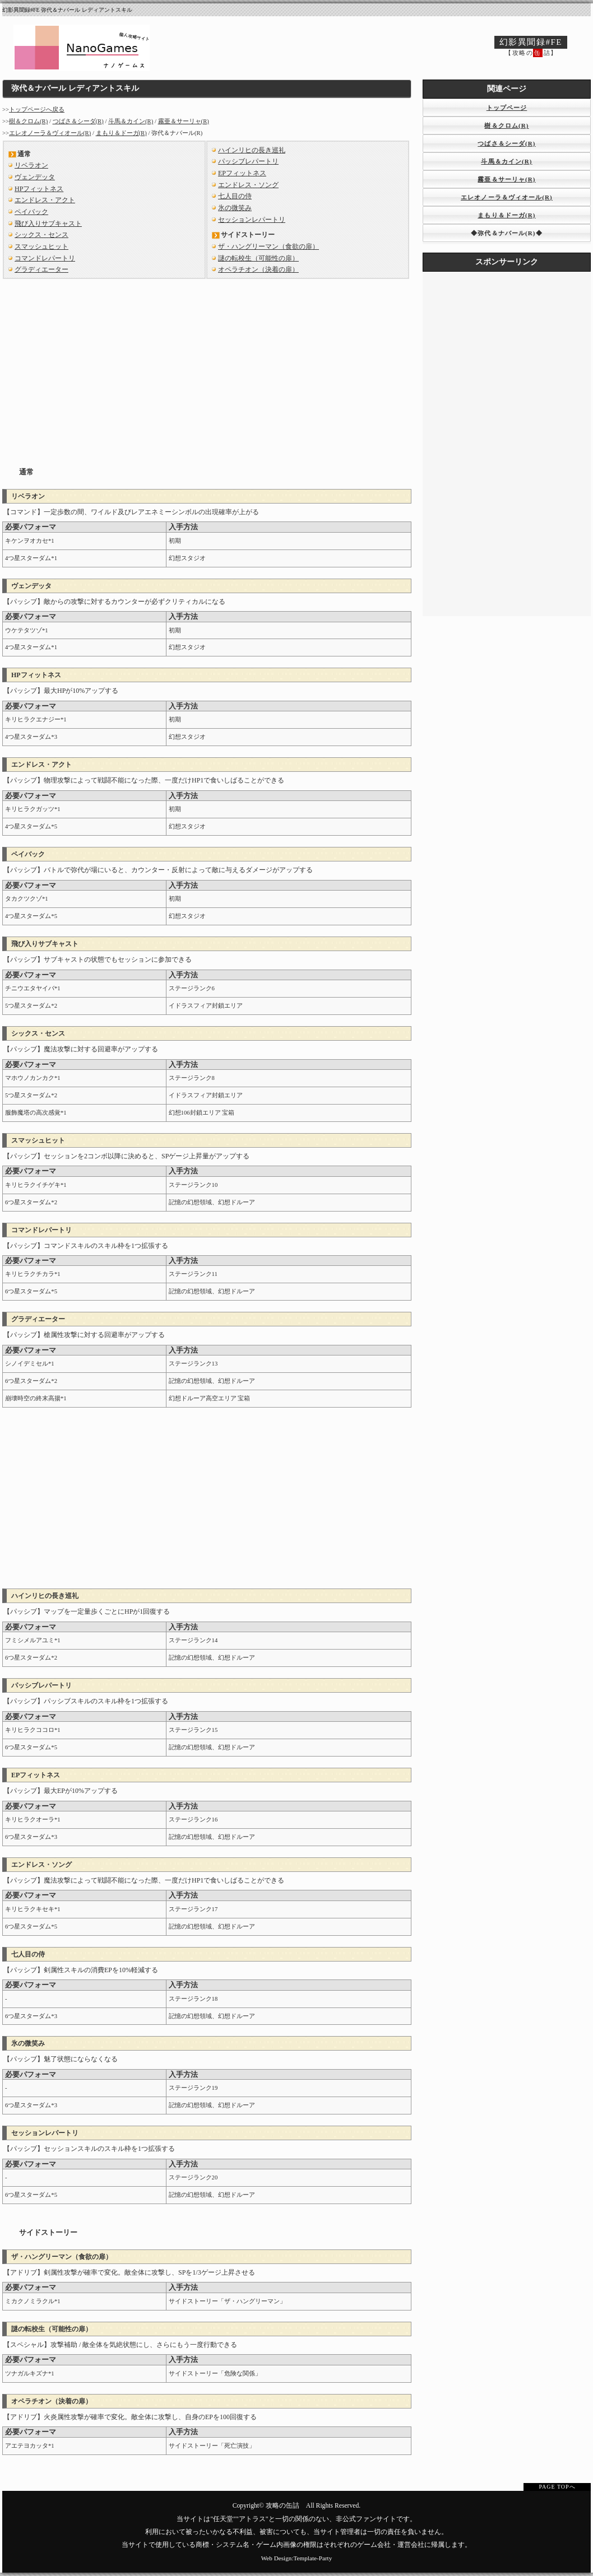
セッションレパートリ (251, 219)
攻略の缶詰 (282, 2505)
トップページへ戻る (36, 109)
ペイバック (31, 212)
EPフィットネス (242, 173)
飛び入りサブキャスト (48, 223)
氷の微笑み (235, 208)
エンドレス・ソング (248, 185)
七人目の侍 (235, 196)
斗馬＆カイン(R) (130, 121)
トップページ (507, 107)
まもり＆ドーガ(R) (121, 133)
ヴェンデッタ (35, 177)
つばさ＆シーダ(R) (78, 121)
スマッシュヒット (41, 246)
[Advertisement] (207, 364)
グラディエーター (41, 269)
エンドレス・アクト (45, 200)
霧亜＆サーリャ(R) (183, 121)
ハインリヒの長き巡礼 (251, 150)
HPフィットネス (39, 189)
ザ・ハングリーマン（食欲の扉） (268, 246)
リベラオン (31, 165)
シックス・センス (41, 235)
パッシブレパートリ (248, 161)
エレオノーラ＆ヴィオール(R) (50, 133)
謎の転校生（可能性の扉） (258, 258)
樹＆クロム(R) (28, 121)
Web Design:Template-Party (296, 2558)
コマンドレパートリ (45, 258)
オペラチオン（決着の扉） (258, 269)
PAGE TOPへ (557, 2487)
